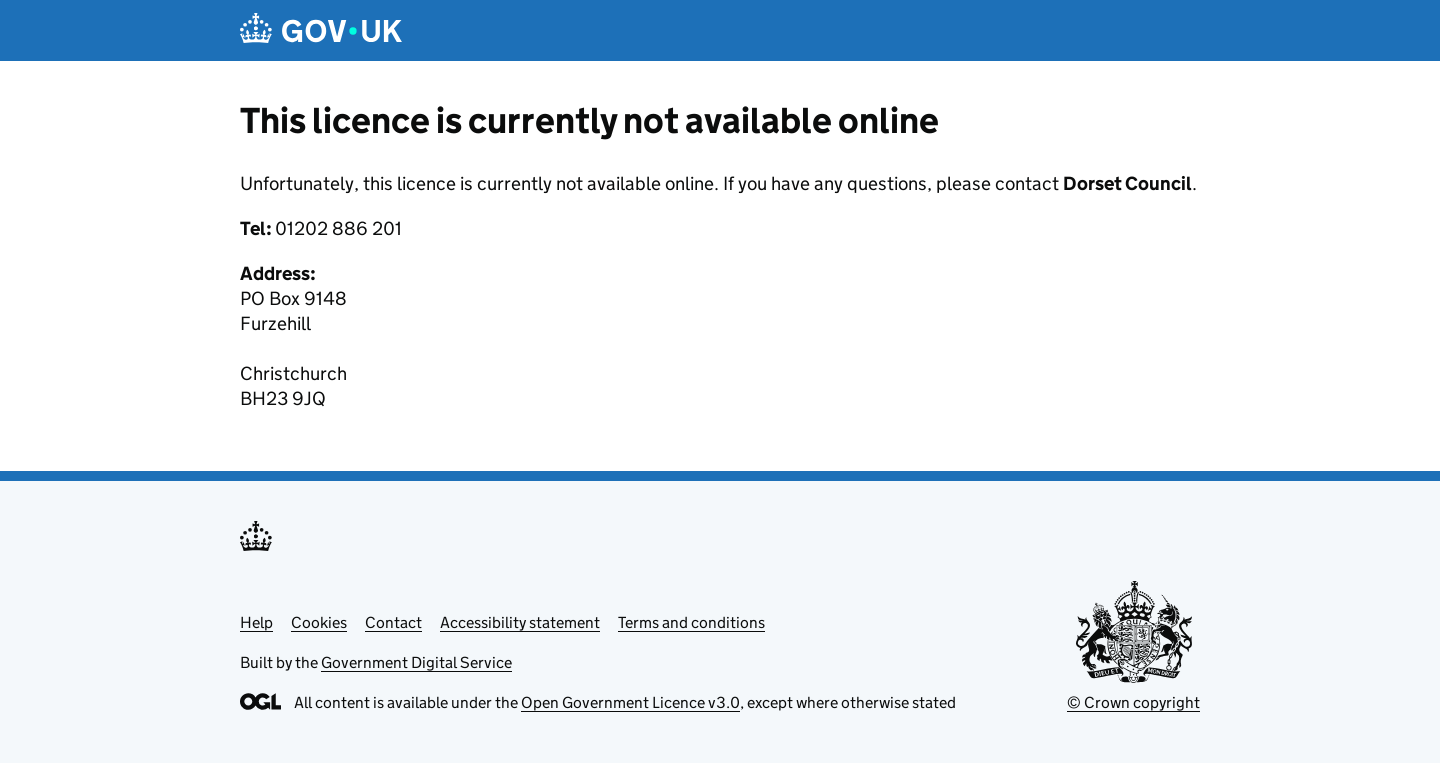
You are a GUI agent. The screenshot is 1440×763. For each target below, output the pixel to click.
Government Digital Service (416, 662)
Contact (393, 622)
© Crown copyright (1133, 702)
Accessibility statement (520, 622)
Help (256, 622)
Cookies (319, 622)
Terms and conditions (691, 622)
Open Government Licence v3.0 (630, 702)
